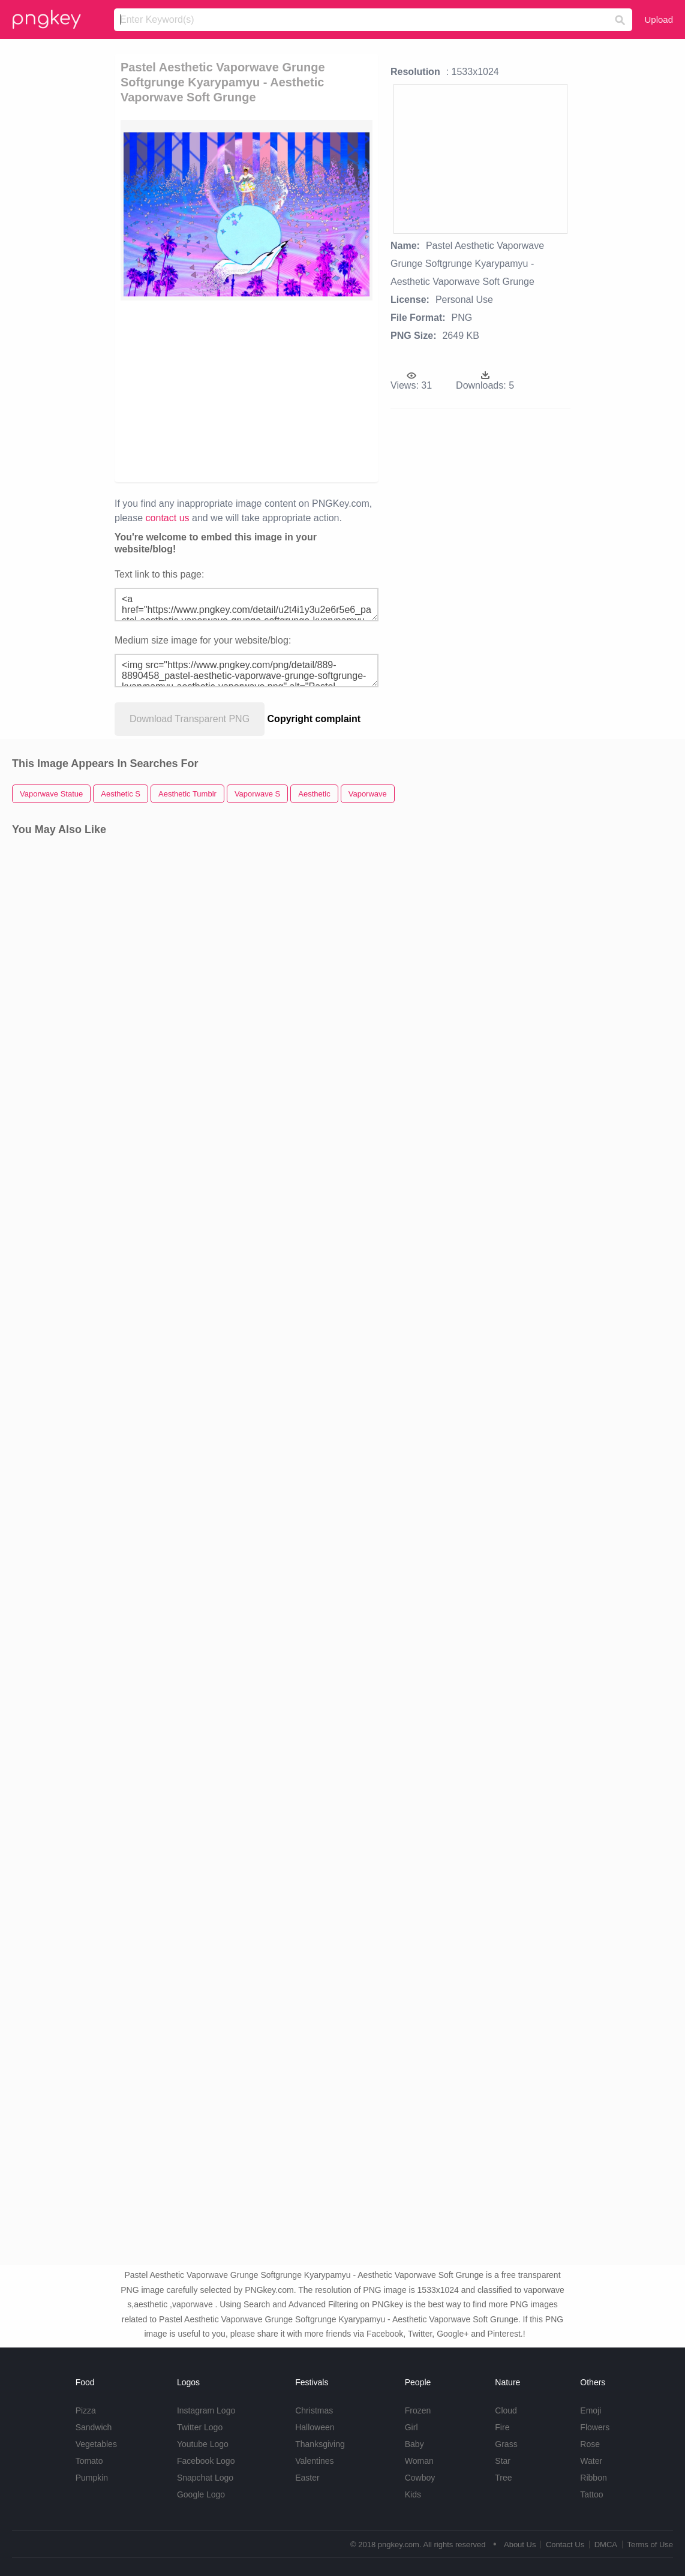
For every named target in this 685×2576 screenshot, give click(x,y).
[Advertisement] (339, 390)
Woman (419, 2461)
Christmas (314, 2410)
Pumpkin (92, 2477)
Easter (307, 2477)
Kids (413, 2494)
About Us (520, 2544)
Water (591, 2461)
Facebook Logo (206, 2461)
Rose (590, 2444)
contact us (168, 518)
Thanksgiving (320, 2444)
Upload (658, 19)
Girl (411, 2427)
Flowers (594, 2427)
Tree (503, 2477)
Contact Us (565, 2544)
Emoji (590, 2410)
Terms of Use (650, 2544)
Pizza (86, 2410)
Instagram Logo (206, 2410)
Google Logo (201, 2494)
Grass (506, 2444)
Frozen (418, 2410)
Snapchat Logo (205, 2477)
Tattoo (591, 2494)
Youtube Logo (203, 2444)
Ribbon (593, 2477)
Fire (502, 2427)
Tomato (89, 2461)
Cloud (506, 2410)
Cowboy (420, 2477)
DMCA (605, 2544)
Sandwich (94, 2427)
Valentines (314, 2461)
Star (502, 2461)
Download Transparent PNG (190, 719)
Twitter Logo (200, 2427)
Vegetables (96, 2444)
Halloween (314, 2427)
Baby (414, 2444)
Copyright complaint (314, 719)
